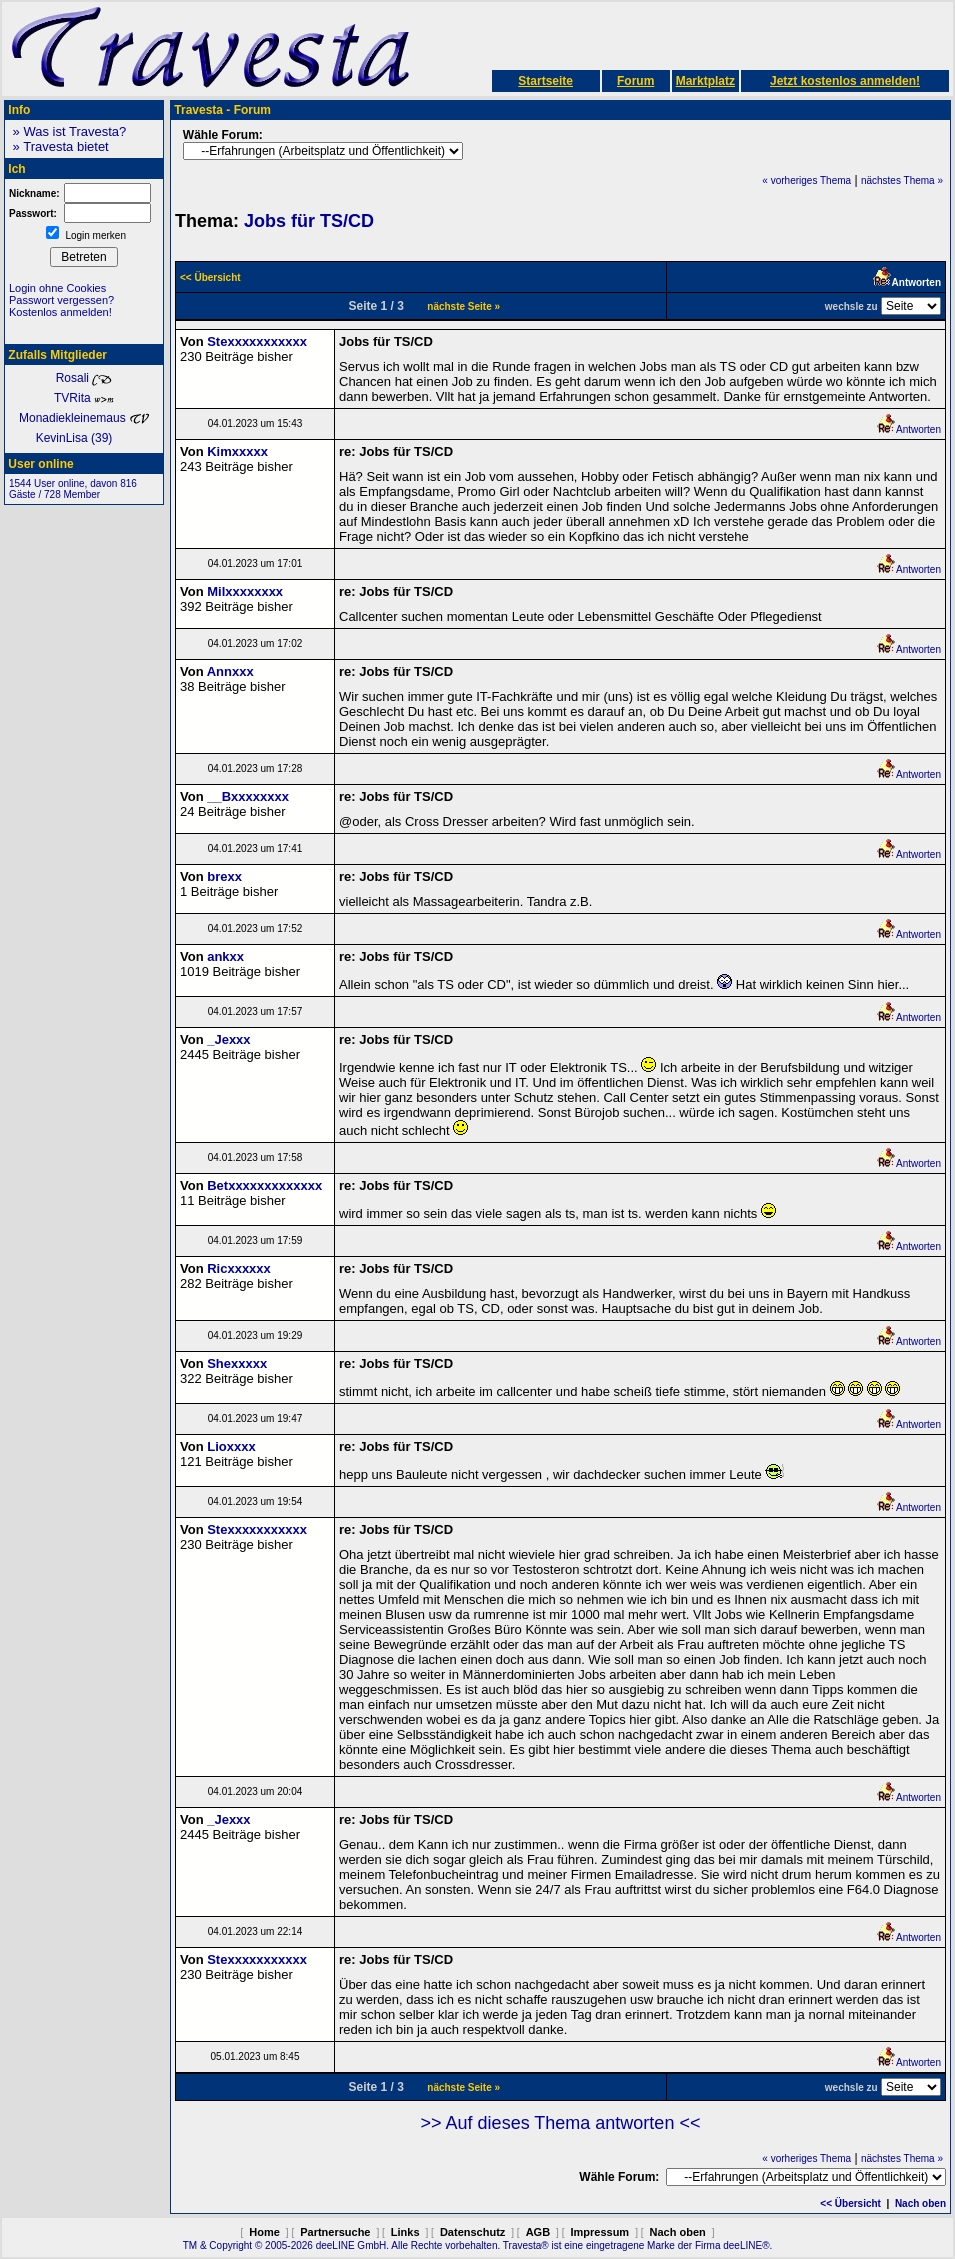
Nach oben (920, 2203)
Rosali (84, 378)
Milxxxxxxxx (245, 591)
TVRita (84, 398)
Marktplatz (705, 81)
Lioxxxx (231, 1446)
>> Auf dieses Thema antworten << (561, 2123)
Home (264, 2232)
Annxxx (230, 671)
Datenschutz (472, 2232)
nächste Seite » (463, 306)
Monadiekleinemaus (84, 418)
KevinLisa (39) (84, 438)
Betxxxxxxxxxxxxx (264, 1185)
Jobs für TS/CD (309, 221)
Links (405, 2232)
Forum (635, 81)
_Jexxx (228, 1039)
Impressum (599, 2232)
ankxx (225, 956)
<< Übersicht (850, 2203)
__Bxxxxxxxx (248, 796)
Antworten (908, 429)
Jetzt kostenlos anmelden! (845, 81)
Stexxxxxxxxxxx (257, 341)
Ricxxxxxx (239, 1268)
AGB (538, 2232)
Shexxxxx (237, 1363)
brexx (224, 876)
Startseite (545, 81)
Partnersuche (335, 2232)
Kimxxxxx (237, 451)
